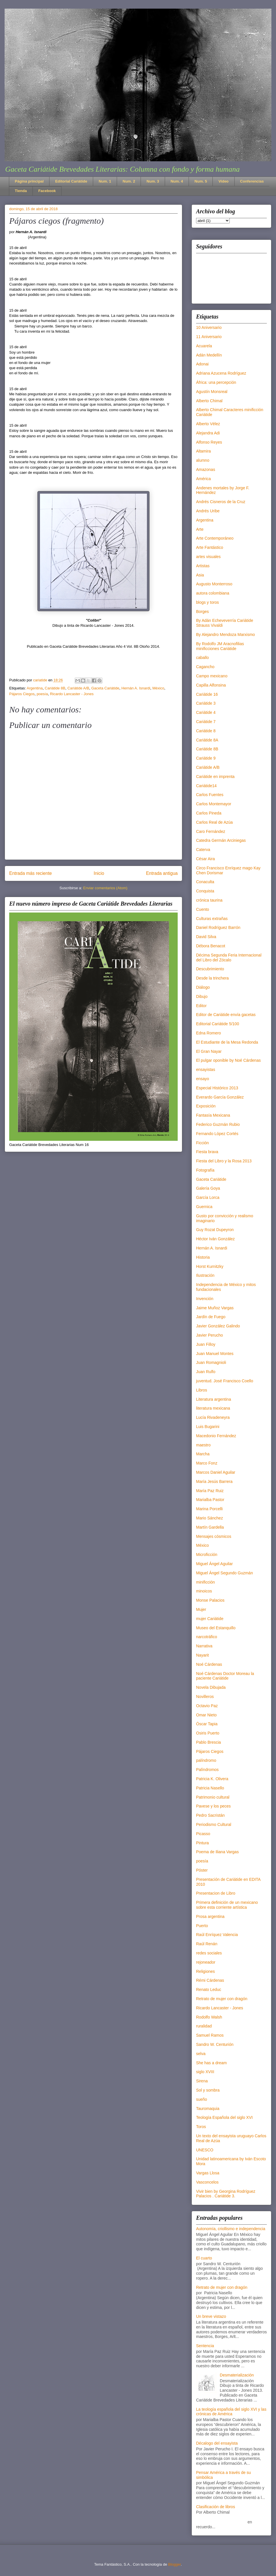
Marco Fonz (206, 1463)
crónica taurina (209, 900)
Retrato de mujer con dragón (221, 1998)
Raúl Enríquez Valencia (217, 1934)
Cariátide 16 (207, 694)
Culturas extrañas (212, 918)
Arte (200, 529)
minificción (205, 1582)
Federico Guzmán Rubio (218, 1124)
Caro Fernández (210, 831)
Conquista (205, 891)
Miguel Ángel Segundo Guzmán (224, 1573)
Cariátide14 (206, 785)
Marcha (203, 1454)
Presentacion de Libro (215, 1893)
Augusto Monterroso (214, 584)
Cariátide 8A (207, 740)
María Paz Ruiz (210, 1490)
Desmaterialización (237, 2375)
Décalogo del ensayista (217, 2443)
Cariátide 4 (206, 712)
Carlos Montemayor (213, 804)
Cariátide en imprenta (215, 776)
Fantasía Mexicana (213, 1115)
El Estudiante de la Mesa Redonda (227, 1042)
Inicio (99, 873)
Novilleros (205, 1696)
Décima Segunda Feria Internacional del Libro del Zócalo (228, 957)
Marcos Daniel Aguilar (215, 1472)
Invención (204, 1298)
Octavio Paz (207, 1705)
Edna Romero (208, 1033)
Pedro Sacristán (210, 1815)
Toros (201, 2126)
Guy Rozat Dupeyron (215, 1229)
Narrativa (204, 1646)
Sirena (202, 2081)
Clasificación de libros (215, 2506)
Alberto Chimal (209, 400)
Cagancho (205, 666)
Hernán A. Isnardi (135, 688)
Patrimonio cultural (212, 1797)
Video (223, 181)
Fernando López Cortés (217, 1133)
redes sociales (209, 1953)
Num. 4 (176, 181)
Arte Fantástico (209, 547)
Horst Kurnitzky (209, 1266)
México (158, 688)
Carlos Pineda (208, 813)
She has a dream (211, 2063)
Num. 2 (129, 181)
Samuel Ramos (210, 2035)
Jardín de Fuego (210, 1316)
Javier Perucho (209, 1335)
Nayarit (202, 1655)
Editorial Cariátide (71, 181)
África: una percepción (216, 382)
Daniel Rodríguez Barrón (218, 927)
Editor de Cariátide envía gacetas (226, 1014)
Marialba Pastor (210, 1499)
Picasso (203, 1833)
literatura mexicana (213, 1408)
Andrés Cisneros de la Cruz (220, 501)
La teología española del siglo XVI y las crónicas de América (231, 2411)
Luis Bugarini (207, 1426)
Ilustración (205, 1275)
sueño (201, 2099)
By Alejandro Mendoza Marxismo (225, 634)
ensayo (202, 1078)
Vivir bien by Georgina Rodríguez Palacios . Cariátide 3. (225, 2194)
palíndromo (206, 1760)
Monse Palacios (210, 1600)
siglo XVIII (205, 2071)
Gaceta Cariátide (105, 688)
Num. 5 (201, 181)
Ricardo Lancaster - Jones (72, 694)
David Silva (206, 936)
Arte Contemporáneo (214, 538)
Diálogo (203, 987)
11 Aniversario (209, 336)
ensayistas (205, 1069)
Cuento (202, 909)
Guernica (204, 1206)
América (203, 478)
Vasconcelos (207, 2182)
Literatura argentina (213, 1399)
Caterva (203, 849)
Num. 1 (105, 181)
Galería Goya (208, 1188)
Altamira (203, 451)
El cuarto (204, 2258)
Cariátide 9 (206, 758)
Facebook (47, 191)
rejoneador (205, 1962)
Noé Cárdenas (209, 1664)
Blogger (174, 2564)
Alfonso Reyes (209, 442)
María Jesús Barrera (214, 1481)
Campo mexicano (211, 676)
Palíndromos (207, 1769)
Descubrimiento (210, 969)
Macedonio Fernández (216, 1435)
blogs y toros (207, 602)
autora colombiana (212, 593)
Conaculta (205, 881)
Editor (201, 1005)
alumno (202, 460)
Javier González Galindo (218, 1326)
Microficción (206, 1554)
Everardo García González (220, 1097)
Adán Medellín (209, 355)
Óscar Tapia (206, 1724)
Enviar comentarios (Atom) (105, 888)
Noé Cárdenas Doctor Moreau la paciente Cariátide (225, 1676)
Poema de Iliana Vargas (217, 1851)
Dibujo (202, 996)
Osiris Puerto (207, 1733)
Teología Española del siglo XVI (224, 2117)
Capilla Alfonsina (211, 685)
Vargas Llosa (207, 2173)
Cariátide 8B (55, 688)
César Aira (205, 858)
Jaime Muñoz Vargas (214, 1308)
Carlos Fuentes (209, 794)
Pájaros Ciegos (21, 694)
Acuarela (204, 346)
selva (201, 2053)
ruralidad (204, 2026)
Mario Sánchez (209, 1518)
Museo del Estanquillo (215, 1628)
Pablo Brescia (208, 1742)
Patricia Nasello (210, 1788)
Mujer (201, 1609)
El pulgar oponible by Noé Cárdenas (228, 1060)
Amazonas (205, 469)
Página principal (29, 181)
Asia (200, 575)
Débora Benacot (210, 946)
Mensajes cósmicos (213, 1536)
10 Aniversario (209, 327)
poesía (42, 694)
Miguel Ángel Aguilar (214, 1563)
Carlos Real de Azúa (214, 822)
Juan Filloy (205, 1344)
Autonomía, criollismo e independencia (230, 2228)
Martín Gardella (210, 1527)
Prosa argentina (210, 1916)
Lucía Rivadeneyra (213, 1417)
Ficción (202, 1143)
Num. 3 (153, 181)
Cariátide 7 (206, 721)
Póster (202, 1870)
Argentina (35, 688)
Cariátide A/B (78, 688)
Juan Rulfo (205, 1371)
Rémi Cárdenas (210, 1980)
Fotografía (205, 1170)
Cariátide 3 (206, 703)
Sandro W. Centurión (214, 2044)
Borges (202, 611)
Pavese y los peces (213, 1806)
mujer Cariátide (209, 1618)
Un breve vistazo (211, 2316)
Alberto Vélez (208, 423)
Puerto (202, 1925)
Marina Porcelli (209, 1508)
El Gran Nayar (209, 1051)
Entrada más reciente (30, 873)
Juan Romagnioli (211, 1362)
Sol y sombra (208, 2090)
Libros (201, 1390)
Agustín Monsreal (211, 391)
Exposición (206, 1106)
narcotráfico (206, 1636)
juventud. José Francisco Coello (224, 1381)
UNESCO (204, 2150)
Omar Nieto (206, 1715)
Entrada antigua (162, 873)
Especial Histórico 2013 (217, 1088)
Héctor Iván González (215, 1239)
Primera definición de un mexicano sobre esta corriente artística (227, 1905)
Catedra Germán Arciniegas (221, 840)
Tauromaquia (207, 2108)
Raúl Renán (206, 1943)
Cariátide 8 (206, 731)
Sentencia (205, 2345)
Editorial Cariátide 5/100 (217, 1023)
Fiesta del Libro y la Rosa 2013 (224, 1161)
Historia (203, 1257)
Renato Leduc (208, 1989)
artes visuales (208, 556)
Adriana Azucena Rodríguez (221, 373)
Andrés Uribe (208, 511)
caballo (202, 657)
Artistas (203, 566)
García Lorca (207, 1197)
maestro (203, 1445)
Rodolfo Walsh (209, 2017)
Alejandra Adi (208, 433)
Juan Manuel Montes (214, 1353)
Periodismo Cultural (213, 1824)
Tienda (21, 191)
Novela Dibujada (211, 1687)
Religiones (205, 1971)
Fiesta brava (207, 1151)
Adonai (202, 364)
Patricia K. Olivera (212, 1778)
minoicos (204, 1591)
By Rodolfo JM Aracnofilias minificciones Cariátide (220, 646)
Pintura (202, 1843)
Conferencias (252, 181)
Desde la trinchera (212, 978)
